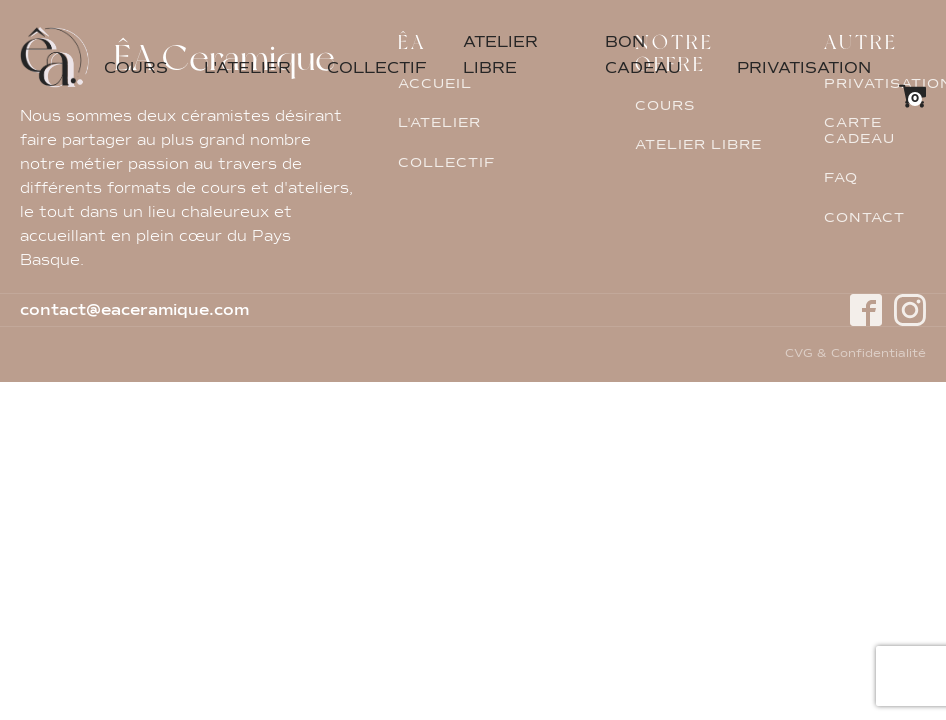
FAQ (841, 178)
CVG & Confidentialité (855, 355)
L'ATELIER (247, 69)
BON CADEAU (643, 56)
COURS (136, 69)
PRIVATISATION (804, 69)
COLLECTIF (377, 69)
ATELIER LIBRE (500, 56)
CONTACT (864, 218)
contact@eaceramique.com (134, 311)
